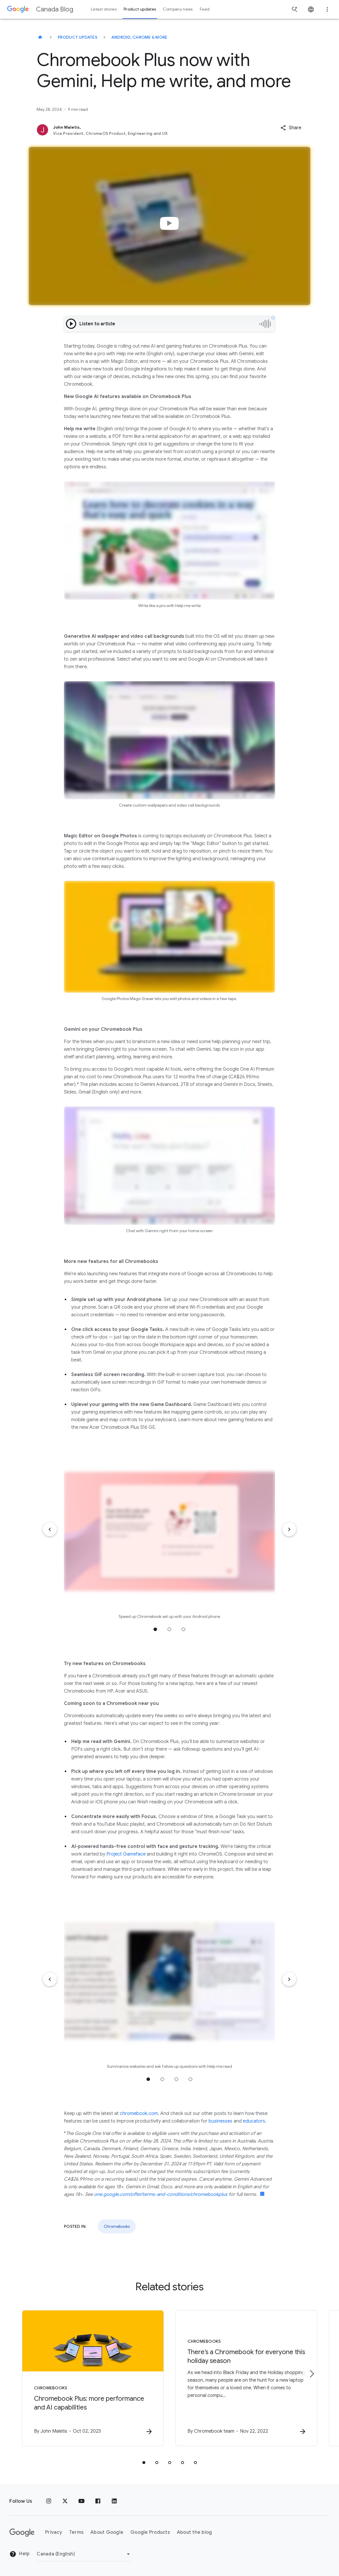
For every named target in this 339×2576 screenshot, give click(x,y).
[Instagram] (49, 2501)
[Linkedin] (114, 2501)
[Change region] (84, 2554)
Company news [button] (178, 9)
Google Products (150, 2532)
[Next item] (289, 1529)
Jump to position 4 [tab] (190, 2079)
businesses (220, 2121)
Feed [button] (204, 9)
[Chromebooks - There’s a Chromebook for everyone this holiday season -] (246, 2378)
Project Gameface (126, 1854)
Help (19, 2554)
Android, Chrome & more (139, 37)
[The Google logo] (22, 2533)
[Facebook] (98, 2501)
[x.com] (65, 2501)
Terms (76, 2532)
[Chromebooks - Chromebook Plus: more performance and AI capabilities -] (92, 2378)
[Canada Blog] (40, 37)
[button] (290, 127)
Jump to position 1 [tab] (155, 1629)
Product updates (77, 37)
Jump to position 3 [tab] (183, 1629)
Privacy (53, 2532)
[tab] (143, 2462)
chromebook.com (139, 2113)
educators (254, 2121)
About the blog (194, 2532)
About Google (107, 2532)
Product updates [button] (140, 9)
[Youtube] (81, 2501)
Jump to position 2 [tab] (169, 1629)
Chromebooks (117, 2226)
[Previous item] (50, 1529)
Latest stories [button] (104, 9)
